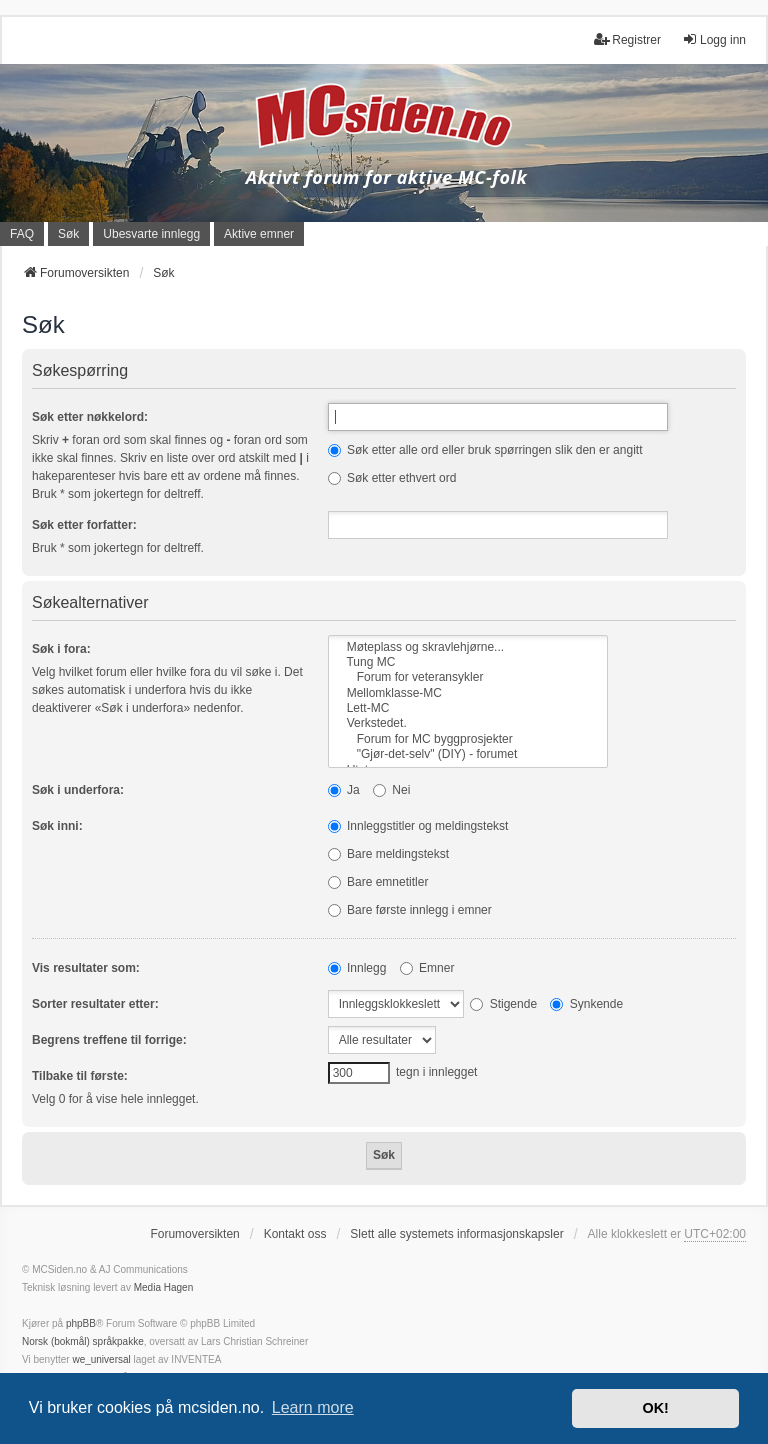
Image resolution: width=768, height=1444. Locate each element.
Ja (344, 790)
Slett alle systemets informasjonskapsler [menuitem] (456, 1234)
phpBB (81, 1323)
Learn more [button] (313, 1407)
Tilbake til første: (80, 1076)
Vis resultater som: (86, 968)
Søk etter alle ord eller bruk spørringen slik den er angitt (485, 450)
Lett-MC (468, 708)
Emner (427, 968)
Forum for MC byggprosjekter (468, 739)
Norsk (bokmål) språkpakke (83, 1341)
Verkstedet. (468, 723)
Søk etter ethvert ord (392, 478)
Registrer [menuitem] (627, 39)
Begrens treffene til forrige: (109, 1040)
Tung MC (468, 662)
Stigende (503, 1004)
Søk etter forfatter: (84, 525)
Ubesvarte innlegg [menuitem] (151, 234)
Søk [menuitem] (68, 234)
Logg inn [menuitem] (714, 39)
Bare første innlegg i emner (410, 910)
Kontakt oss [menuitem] (295, 1234)
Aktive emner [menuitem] (259, 234)
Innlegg (357, 968)
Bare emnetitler (378, 882)
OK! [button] (655, 1408)
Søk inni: (57, 826)
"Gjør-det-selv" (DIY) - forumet (468, 754)
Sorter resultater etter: (95, 1004)
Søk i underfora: (78, 790)
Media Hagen (163, 1287)
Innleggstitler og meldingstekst (418, 826)
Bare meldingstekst (388, 854)
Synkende (586, 1004)
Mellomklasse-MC (468, 693)
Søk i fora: (61, 649)
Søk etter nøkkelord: (90, 417)
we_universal (101, 1359)
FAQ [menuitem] (22, 234)
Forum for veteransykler (468, 677)
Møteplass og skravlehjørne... (468, 647)
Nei (391, 790)
